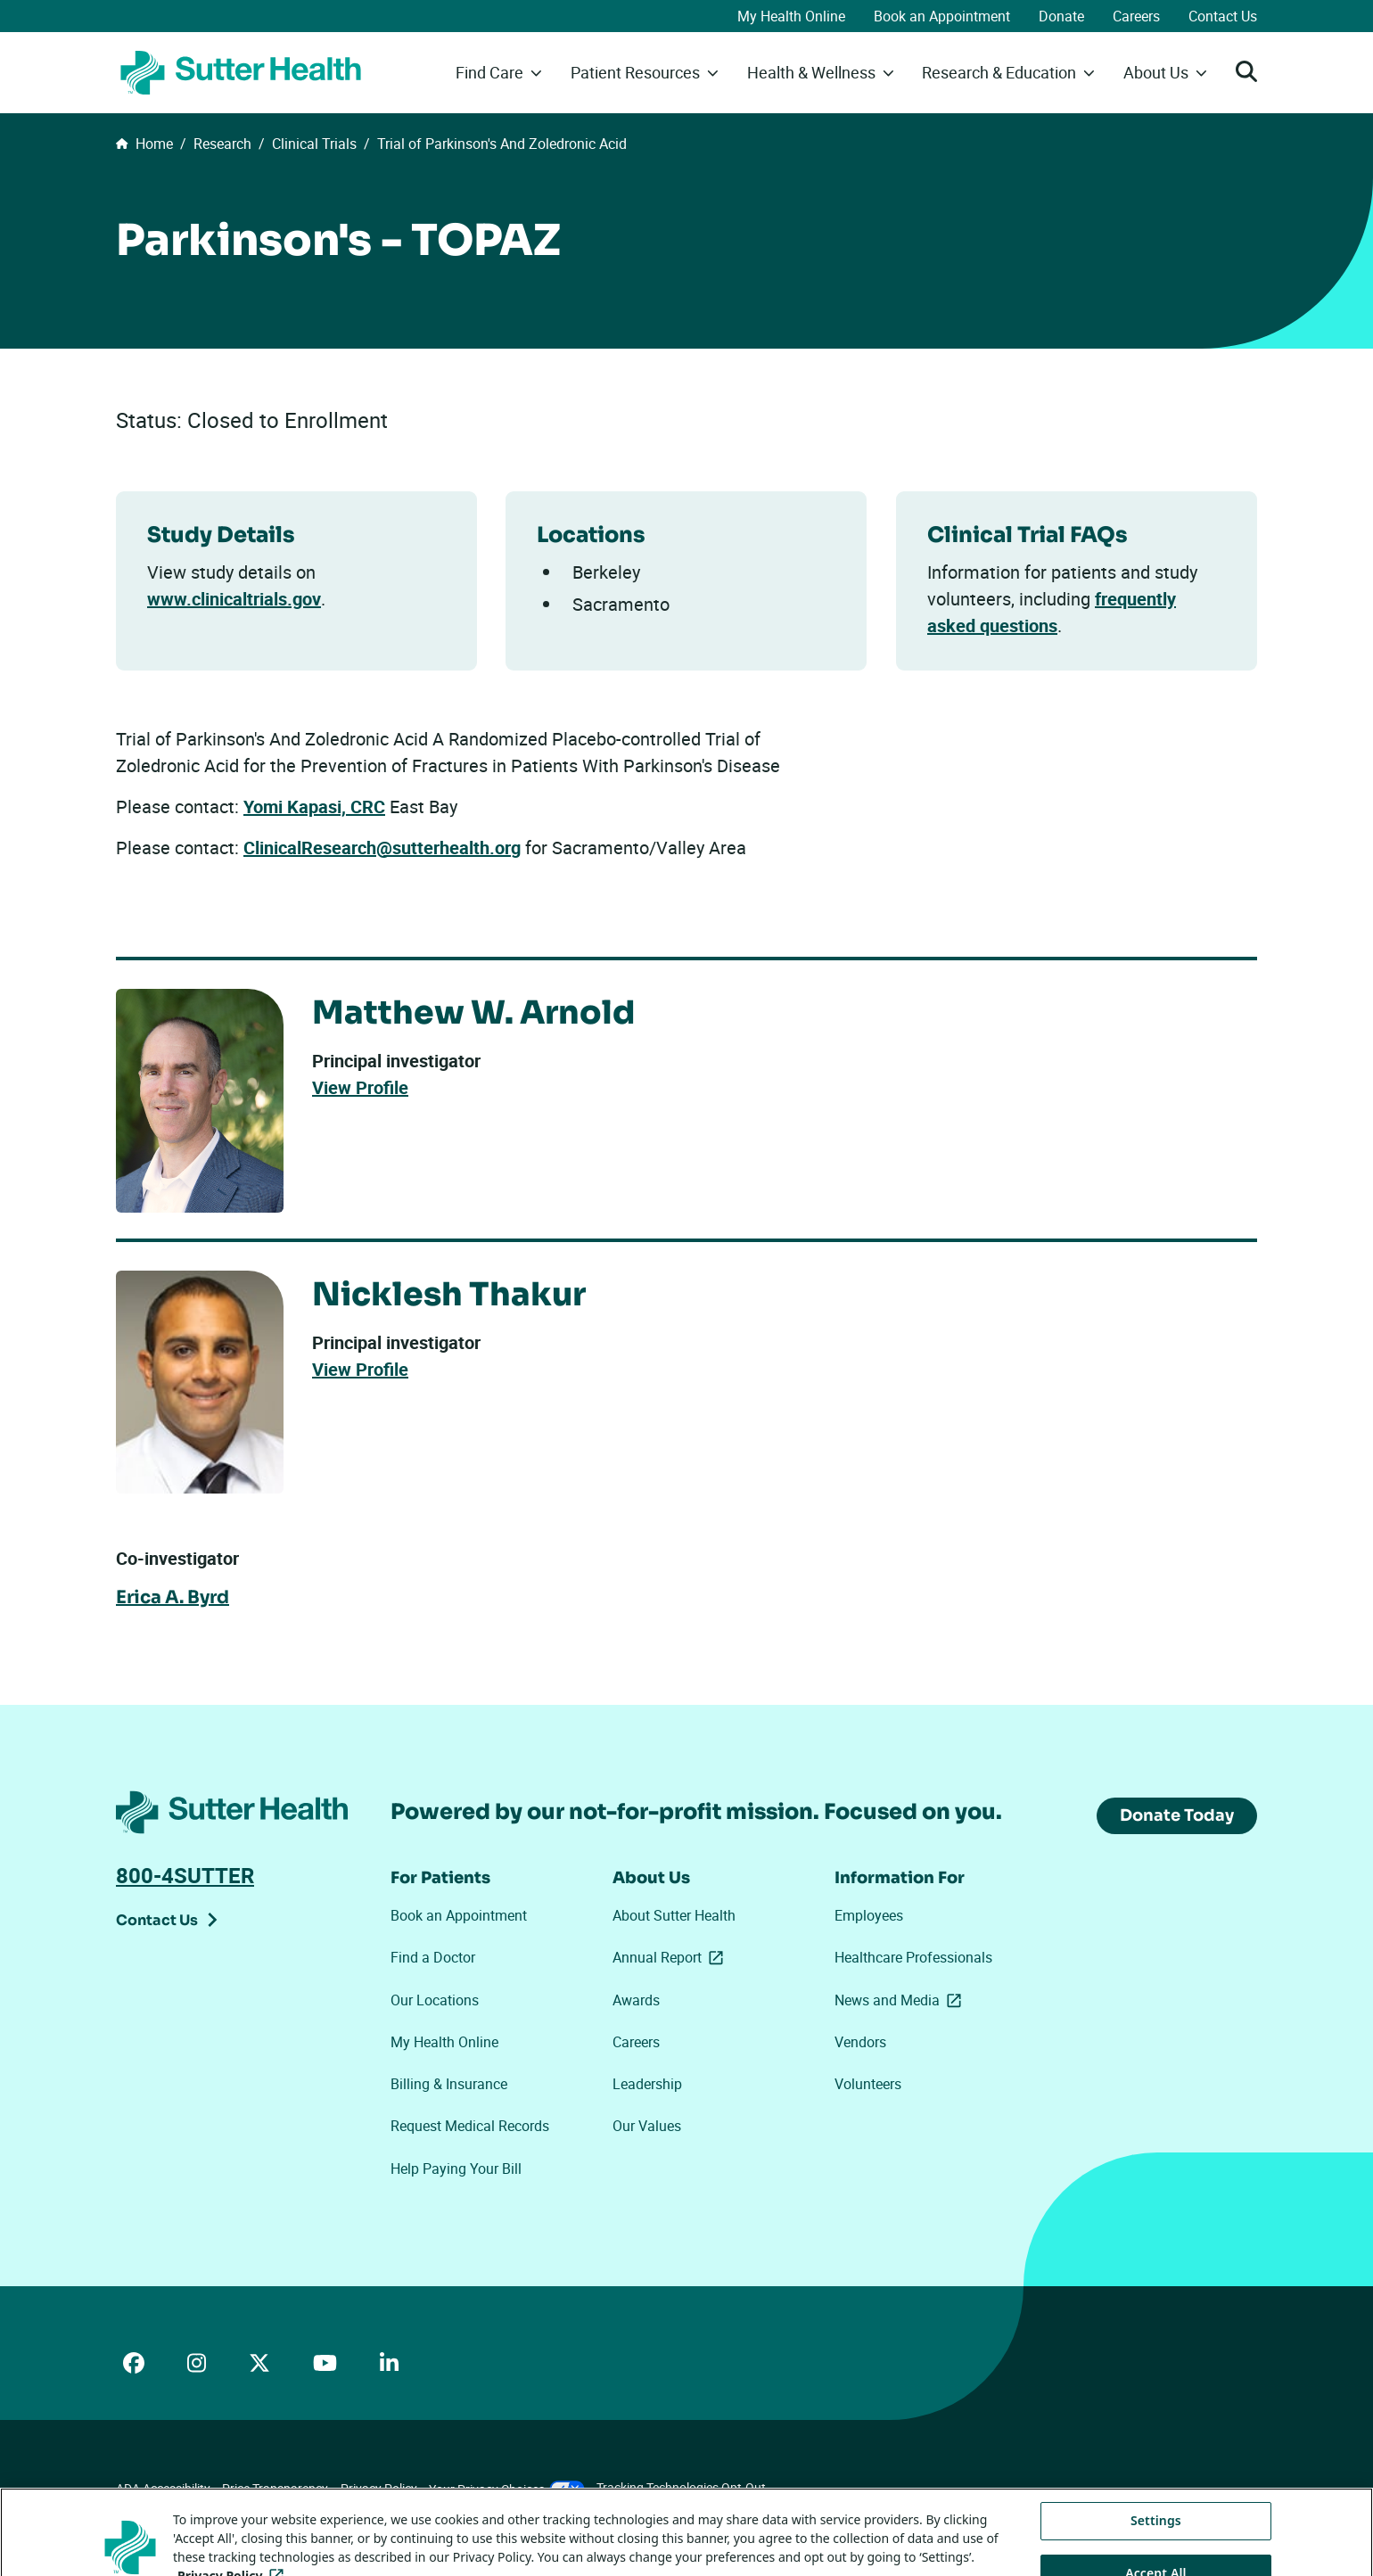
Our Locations (435, 2000)
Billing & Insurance (449, 2084)
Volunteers (867, 2084)
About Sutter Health (674, 1915)
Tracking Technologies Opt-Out (681, 2487)
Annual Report (671, 1957)
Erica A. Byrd (172, 1598)
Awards (636, 2000)
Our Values (647, 2126)
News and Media (901, 2000)
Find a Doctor (433, 1957)
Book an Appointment (942, 16)
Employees (868, 1915)
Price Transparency (275, 2488)
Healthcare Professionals (913, 1957)
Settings (1155, 2544)
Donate (1061, 16)
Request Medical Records (470, 2126)
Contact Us (1222, 16)
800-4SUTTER (185, 1875)
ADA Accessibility (163, 2488)
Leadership (647, 2084)
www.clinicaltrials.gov (234, 599)
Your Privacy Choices (507, 2489)
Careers (1136, 16)
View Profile (360, 1088)
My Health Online (791, 16)
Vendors (860, 2042)
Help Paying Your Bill (456, 2168)
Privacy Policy (379, 2488)
